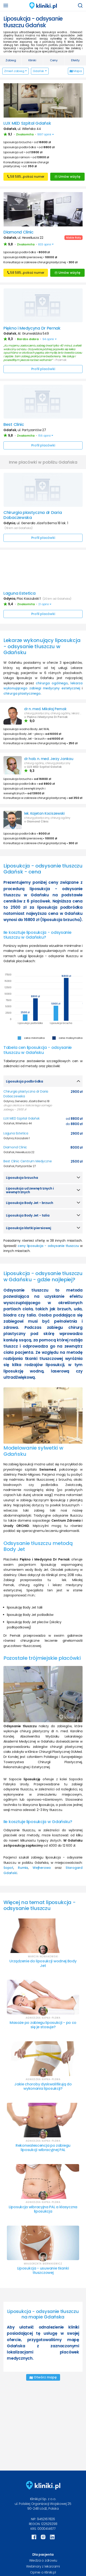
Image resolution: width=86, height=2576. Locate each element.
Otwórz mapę (43, 2377)
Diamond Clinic (18, 232)
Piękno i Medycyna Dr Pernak (32, 328)
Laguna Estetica (19, 593)
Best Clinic (13, 424)
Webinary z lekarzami (43, 2566)
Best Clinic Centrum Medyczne (27, 1161)
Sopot (8, 1867)
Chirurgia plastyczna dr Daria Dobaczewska (32, 515)
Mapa (76, 71)
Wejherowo (42, 1867)
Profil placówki (43, 369)
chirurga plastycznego (22, 693)
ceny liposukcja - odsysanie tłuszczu (48, 1246)
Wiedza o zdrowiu (43, 2560)
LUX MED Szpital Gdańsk (27, 123)
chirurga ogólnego (52, 683)
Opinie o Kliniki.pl (43, 2572)
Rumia (23, 1867)
